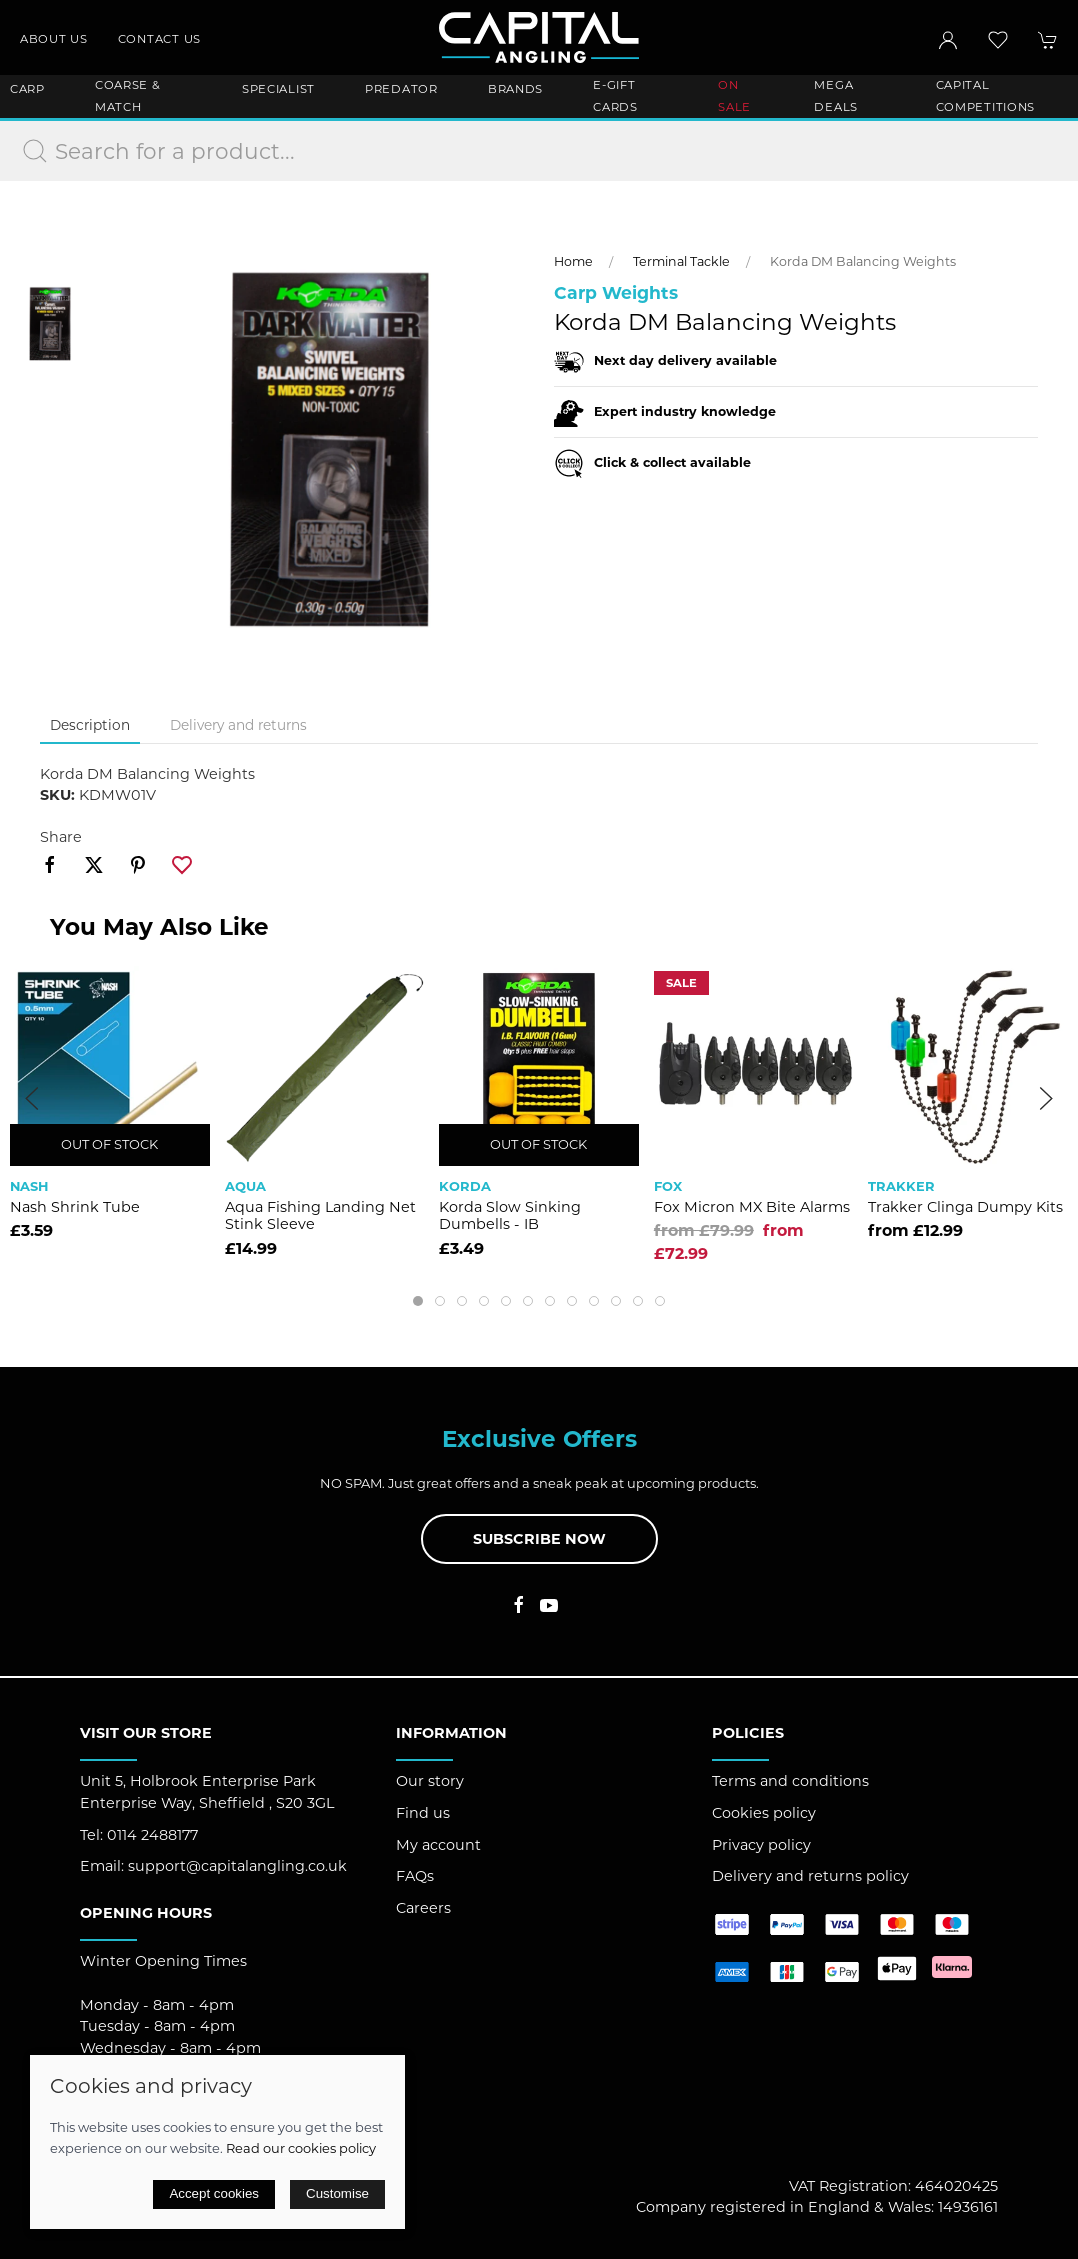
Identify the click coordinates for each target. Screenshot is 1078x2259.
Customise (337, 2193)
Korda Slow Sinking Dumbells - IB (510, 1215)
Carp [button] (27, 89)
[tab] (418, 1301)
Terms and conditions (790, 1781)
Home (573, 261)
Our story (430, 1781)
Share (61, 837)
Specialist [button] (278, 89)
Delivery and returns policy (810, 1876)
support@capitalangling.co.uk (237, 1866)
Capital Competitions (986, 96)
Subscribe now (539, 1539)
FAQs (415, 1876)
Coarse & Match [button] (128, 96)
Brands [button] (515, 89)
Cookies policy (764, 1813)
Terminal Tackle (681, 261)
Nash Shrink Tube (75, 1207)
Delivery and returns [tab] (238, 725)
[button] (998, 40)
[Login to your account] (948, 40)
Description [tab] (90, 725)
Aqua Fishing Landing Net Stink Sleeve (320, 1215)
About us (54, 39)
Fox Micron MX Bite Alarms (752, 1207)
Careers (423, 1908)
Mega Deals (836, 96)
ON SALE (734, 96)
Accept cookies (214, 2193)
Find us (423, 1813)
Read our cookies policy (301, 2148)
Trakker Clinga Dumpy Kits (965, 1207)
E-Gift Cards (615, 96)
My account (438, 1845)
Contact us (159, 39)
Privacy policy (761, 1845)
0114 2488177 (152, 1835)
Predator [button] (401, 89)
